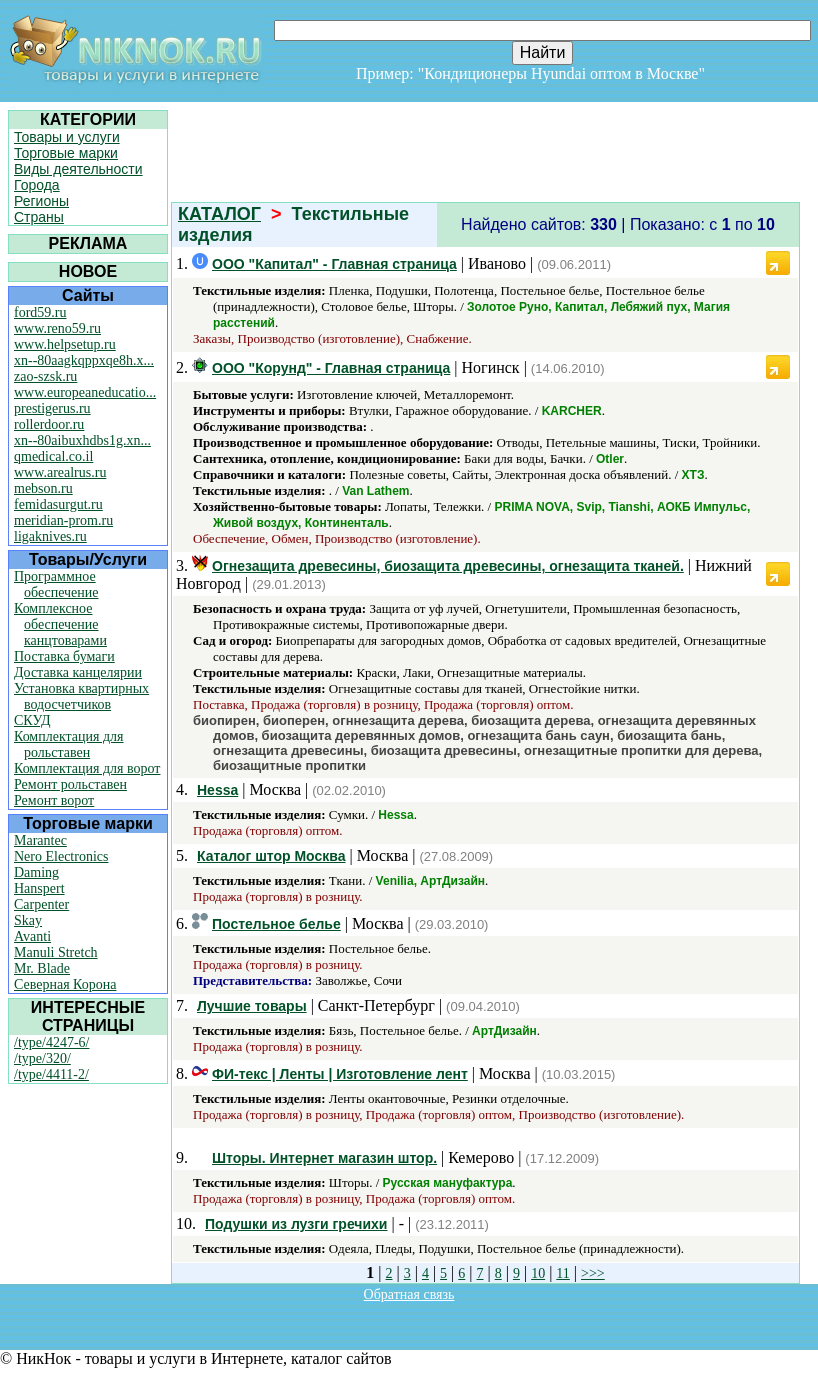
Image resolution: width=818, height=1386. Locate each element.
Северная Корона (65, 984)
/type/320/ (42, 1058)
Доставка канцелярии (78, 672)
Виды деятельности (78, 169)
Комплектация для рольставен (69, 744)
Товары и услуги (67, 137)
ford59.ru (40, 312)
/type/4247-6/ (51, 1042)
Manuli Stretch (56, 952)
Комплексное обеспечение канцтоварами (60, 624)
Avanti (32, 936)
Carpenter (41, 904)
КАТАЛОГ (219, 214)
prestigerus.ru (52, 408)
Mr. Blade (42, 968)
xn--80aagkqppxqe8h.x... (84, 360)
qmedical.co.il (53, 456)
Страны (39, 217)
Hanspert (39, 888)
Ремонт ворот (54, 800)
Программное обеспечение (56, 584)
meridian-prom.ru (63, 520)
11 (562, 1273)
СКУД (32, 720)
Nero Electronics (61, 856)
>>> (593, 1273)
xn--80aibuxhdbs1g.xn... (82, 440)
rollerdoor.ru (49, 424)
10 (538, 1273)
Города (37, 185)
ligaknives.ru (50, 536)
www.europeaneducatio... (85, 392)
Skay (28, 920)
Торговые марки (66, 153)
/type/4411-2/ (51, 1074)
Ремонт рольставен (70, 784)
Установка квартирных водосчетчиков (81, 696)
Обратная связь (409, 1294)
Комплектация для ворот (87, 768)
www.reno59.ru (57, 328)
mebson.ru (43, 488)
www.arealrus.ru (60, 472)
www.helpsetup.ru (65, 344)
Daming (36, 872)
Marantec (40, 840)
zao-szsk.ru (45, 376)
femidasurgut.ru (58, 504)
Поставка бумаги (64, 656)
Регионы (41, 201)
